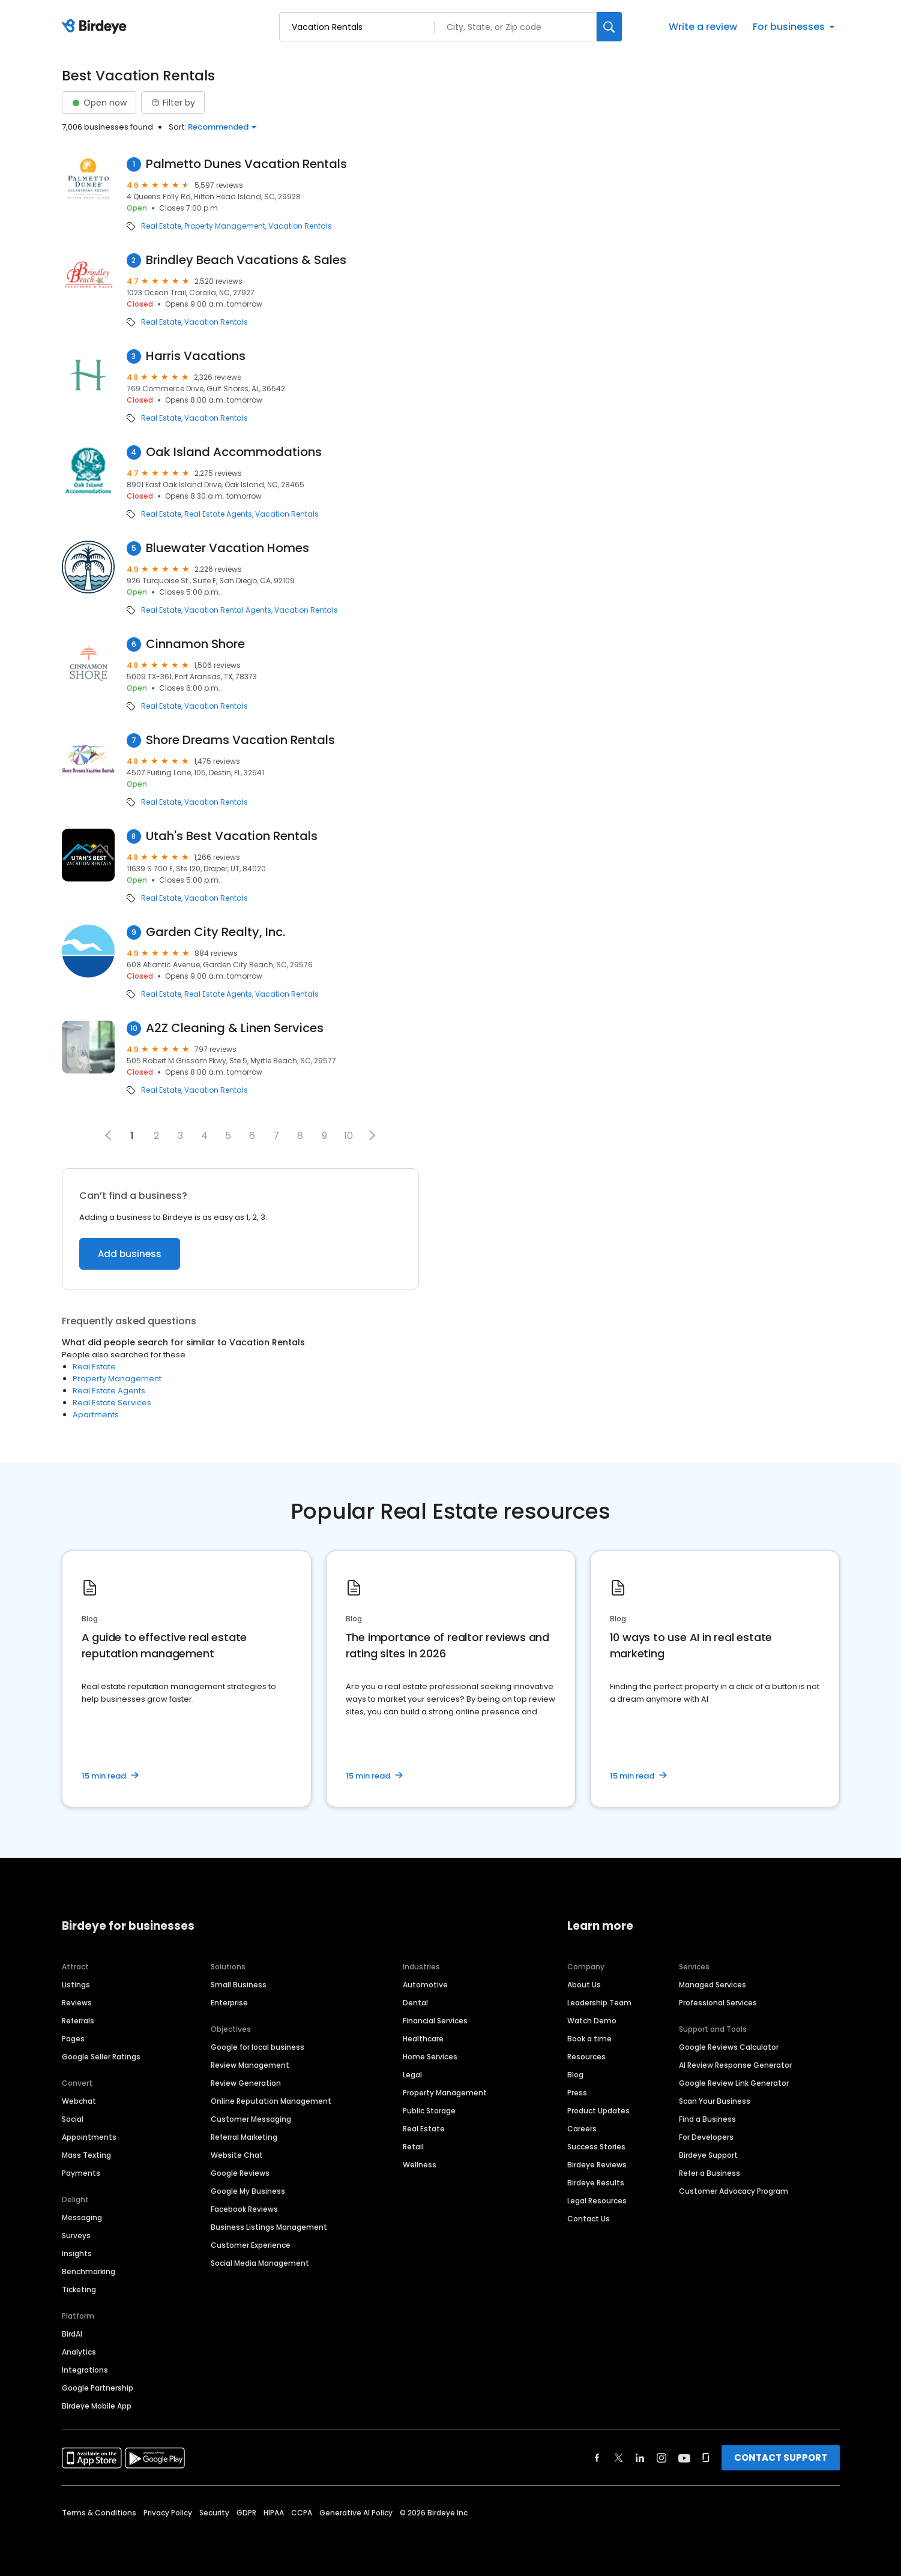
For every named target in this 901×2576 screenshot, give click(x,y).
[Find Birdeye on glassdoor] (706, 2457)
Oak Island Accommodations (234, 452)
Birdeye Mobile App (96, 2406)
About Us (584, 1985)
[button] (372, 1135)
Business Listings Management (269, 2227)
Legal (412, 2075)
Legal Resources (597, 2201)
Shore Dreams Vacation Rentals (240, 740)
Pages (73, 2039)
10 (348, 1135)
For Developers (706, 2137)
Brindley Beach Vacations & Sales (246, 260)
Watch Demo (591, 2021)
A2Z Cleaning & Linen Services (235, 1028)
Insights (77, 2253)
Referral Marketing (244, 2137)
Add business (129, 1253)
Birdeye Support (708, 2155)
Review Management (250, 2065)
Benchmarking (88, 2271)
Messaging (82, 2217)
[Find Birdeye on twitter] (618, 2457)
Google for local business (257, 2047)
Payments (81, 2173)
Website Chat (237, 2155)
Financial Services (435, 2021)
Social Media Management (260, 2263)
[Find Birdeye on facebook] (597, 2457)
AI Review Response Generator (735, 2065)
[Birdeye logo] (96, 27)
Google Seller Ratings (101, 2057)
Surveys (76, 2235)
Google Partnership (97, 2388)
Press (577, 2093)
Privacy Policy (167, 2513)
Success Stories (596, 2147)
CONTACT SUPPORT (780, 2457)
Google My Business (248, 2191)
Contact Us (588, 2219)
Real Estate (161, 226)
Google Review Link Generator (734, 2083)
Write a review (703, 27)
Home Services (430, 2057)
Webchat (79, 2101)
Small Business (239, 1985)
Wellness (419, 2165)
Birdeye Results (595, 2183)
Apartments (96, 1414)
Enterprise (229, 2003)
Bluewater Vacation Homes (227, 548)
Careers (582, 2129)
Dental (415, 2003)
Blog (575, 2075)
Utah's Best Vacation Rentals (232, 836)
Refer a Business (709, 2173)
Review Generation (246, 2083)
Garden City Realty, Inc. (215, 932)
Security (214, 2513)
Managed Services (712, 1985)
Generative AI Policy (356, 2513)
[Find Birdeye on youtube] (684, 2457)
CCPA (301, 2513)
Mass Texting (86, 2155)
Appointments (89, 2137)
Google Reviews (240, 2173)
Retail (413, 2147)
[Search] (609, 26)
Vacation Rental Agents (227, 610)
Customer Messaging (251, 2119)
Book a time (589, 2039)
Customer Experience (251, 2245)
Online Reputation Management (271, 2101)
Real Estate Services (112, 1402)
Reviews (77, 2003)
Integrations (85, 2370)
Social (72, 2119)
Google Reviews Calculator (729, 2047)
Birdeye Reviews (597, 2165)
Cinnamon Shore (195, 644)
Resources (586, 2057)
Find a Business (707, 2119)
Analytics (79, 2352)
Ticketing (79, 2289)
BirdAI (72, 2334)
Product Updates (598, 2111)
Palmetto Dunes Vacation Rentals (246, 164)
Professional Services (718, 2003)
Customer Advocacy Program (733, 2191)
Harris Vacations (196, 356)
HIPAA (274, 2513)
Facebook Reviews (244, 2209)
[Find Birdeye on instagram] (661, 2457)
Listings (76, 1985)
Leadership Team (599, 2003)
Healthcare (423, 2039)
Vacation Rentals (300, 226)
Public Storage (429, 2111)
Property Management (224, 226)
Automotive (425, 1985)
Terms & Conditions (99, 2513)
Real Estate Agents (218, 514)
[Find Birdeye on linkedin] (640, 2457)
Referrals (78, 2021)
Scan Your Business (714, 2101)
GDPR (246, 2513)
